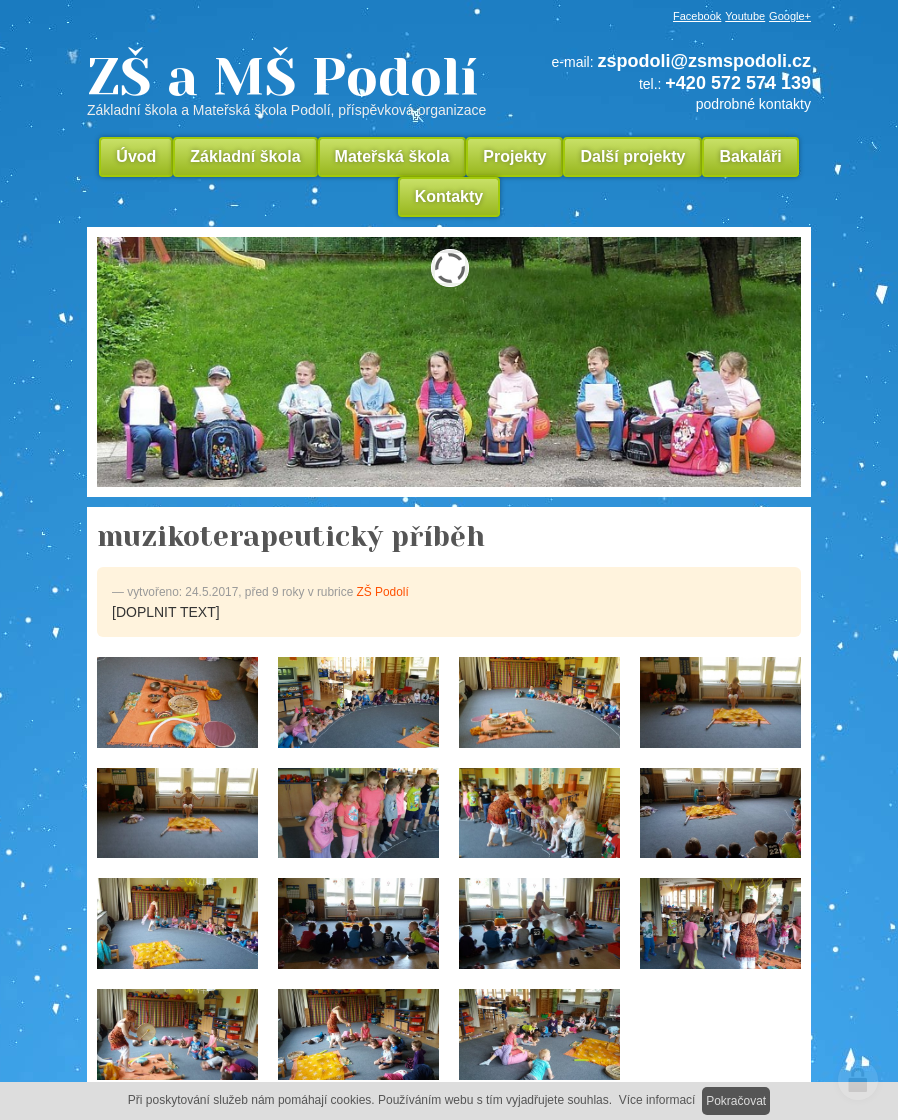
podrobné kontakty (753, 104)
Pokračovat (736, 1101)
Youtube (745, 16)
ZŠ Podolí (383, 592)
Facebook (697, 16)
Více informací (657, 1100)
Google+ (790, 16)
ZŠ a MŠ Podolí (294, 84)
